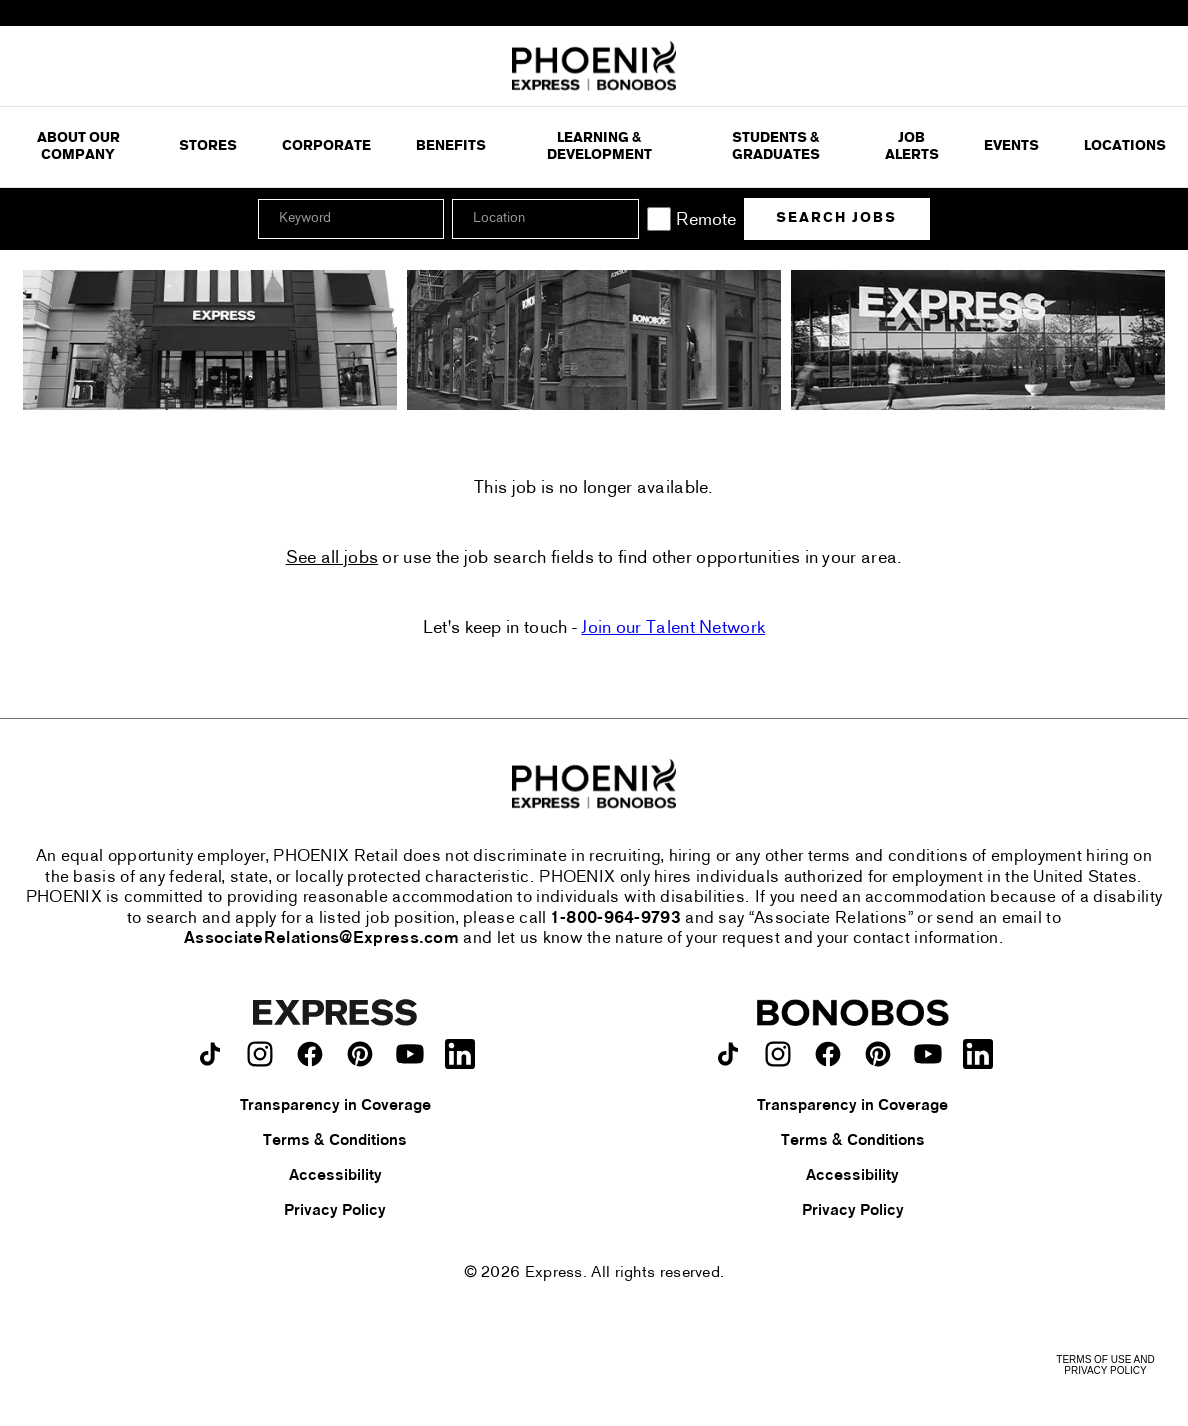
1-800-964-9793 (616, 919)
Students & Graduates (776, 147)
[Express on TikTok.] (210, 1054)
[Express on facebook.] (310, 1054)
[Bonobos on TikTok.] (728, 1054)
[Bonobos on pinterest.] (878, 1054)
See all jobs (332, 559)
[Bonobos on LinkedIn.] (978, 1054)
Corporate (326, 146)
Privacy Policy (335, 1211)
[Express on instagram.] (260, 1054)
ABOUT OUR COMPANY (78, 147)
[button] (621, 219)
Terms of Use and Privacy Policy (1105, 1365)
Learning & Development (599, 147)
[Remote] (659, 219)
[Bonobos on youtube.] (928, 1054)
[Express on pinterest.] (360, 1054)
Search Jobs (836, 218)
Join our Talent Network (673, 628)
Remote (706, 220)
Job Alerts (912, 147)
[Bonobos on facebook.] (828, 1054)
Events (1011, 146)
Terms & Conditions (335, 1141)
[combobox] (545, 219)
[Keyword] (351, 219)
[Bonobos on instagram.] (778, 1054)
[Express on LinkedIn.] (460, 1054)
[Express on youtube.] (410, 1054)
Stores (208, 146)
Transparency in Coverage (335, 1106)
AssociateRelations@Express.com (321, 939)
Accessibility (335, 1176)
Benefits (451, 146)
